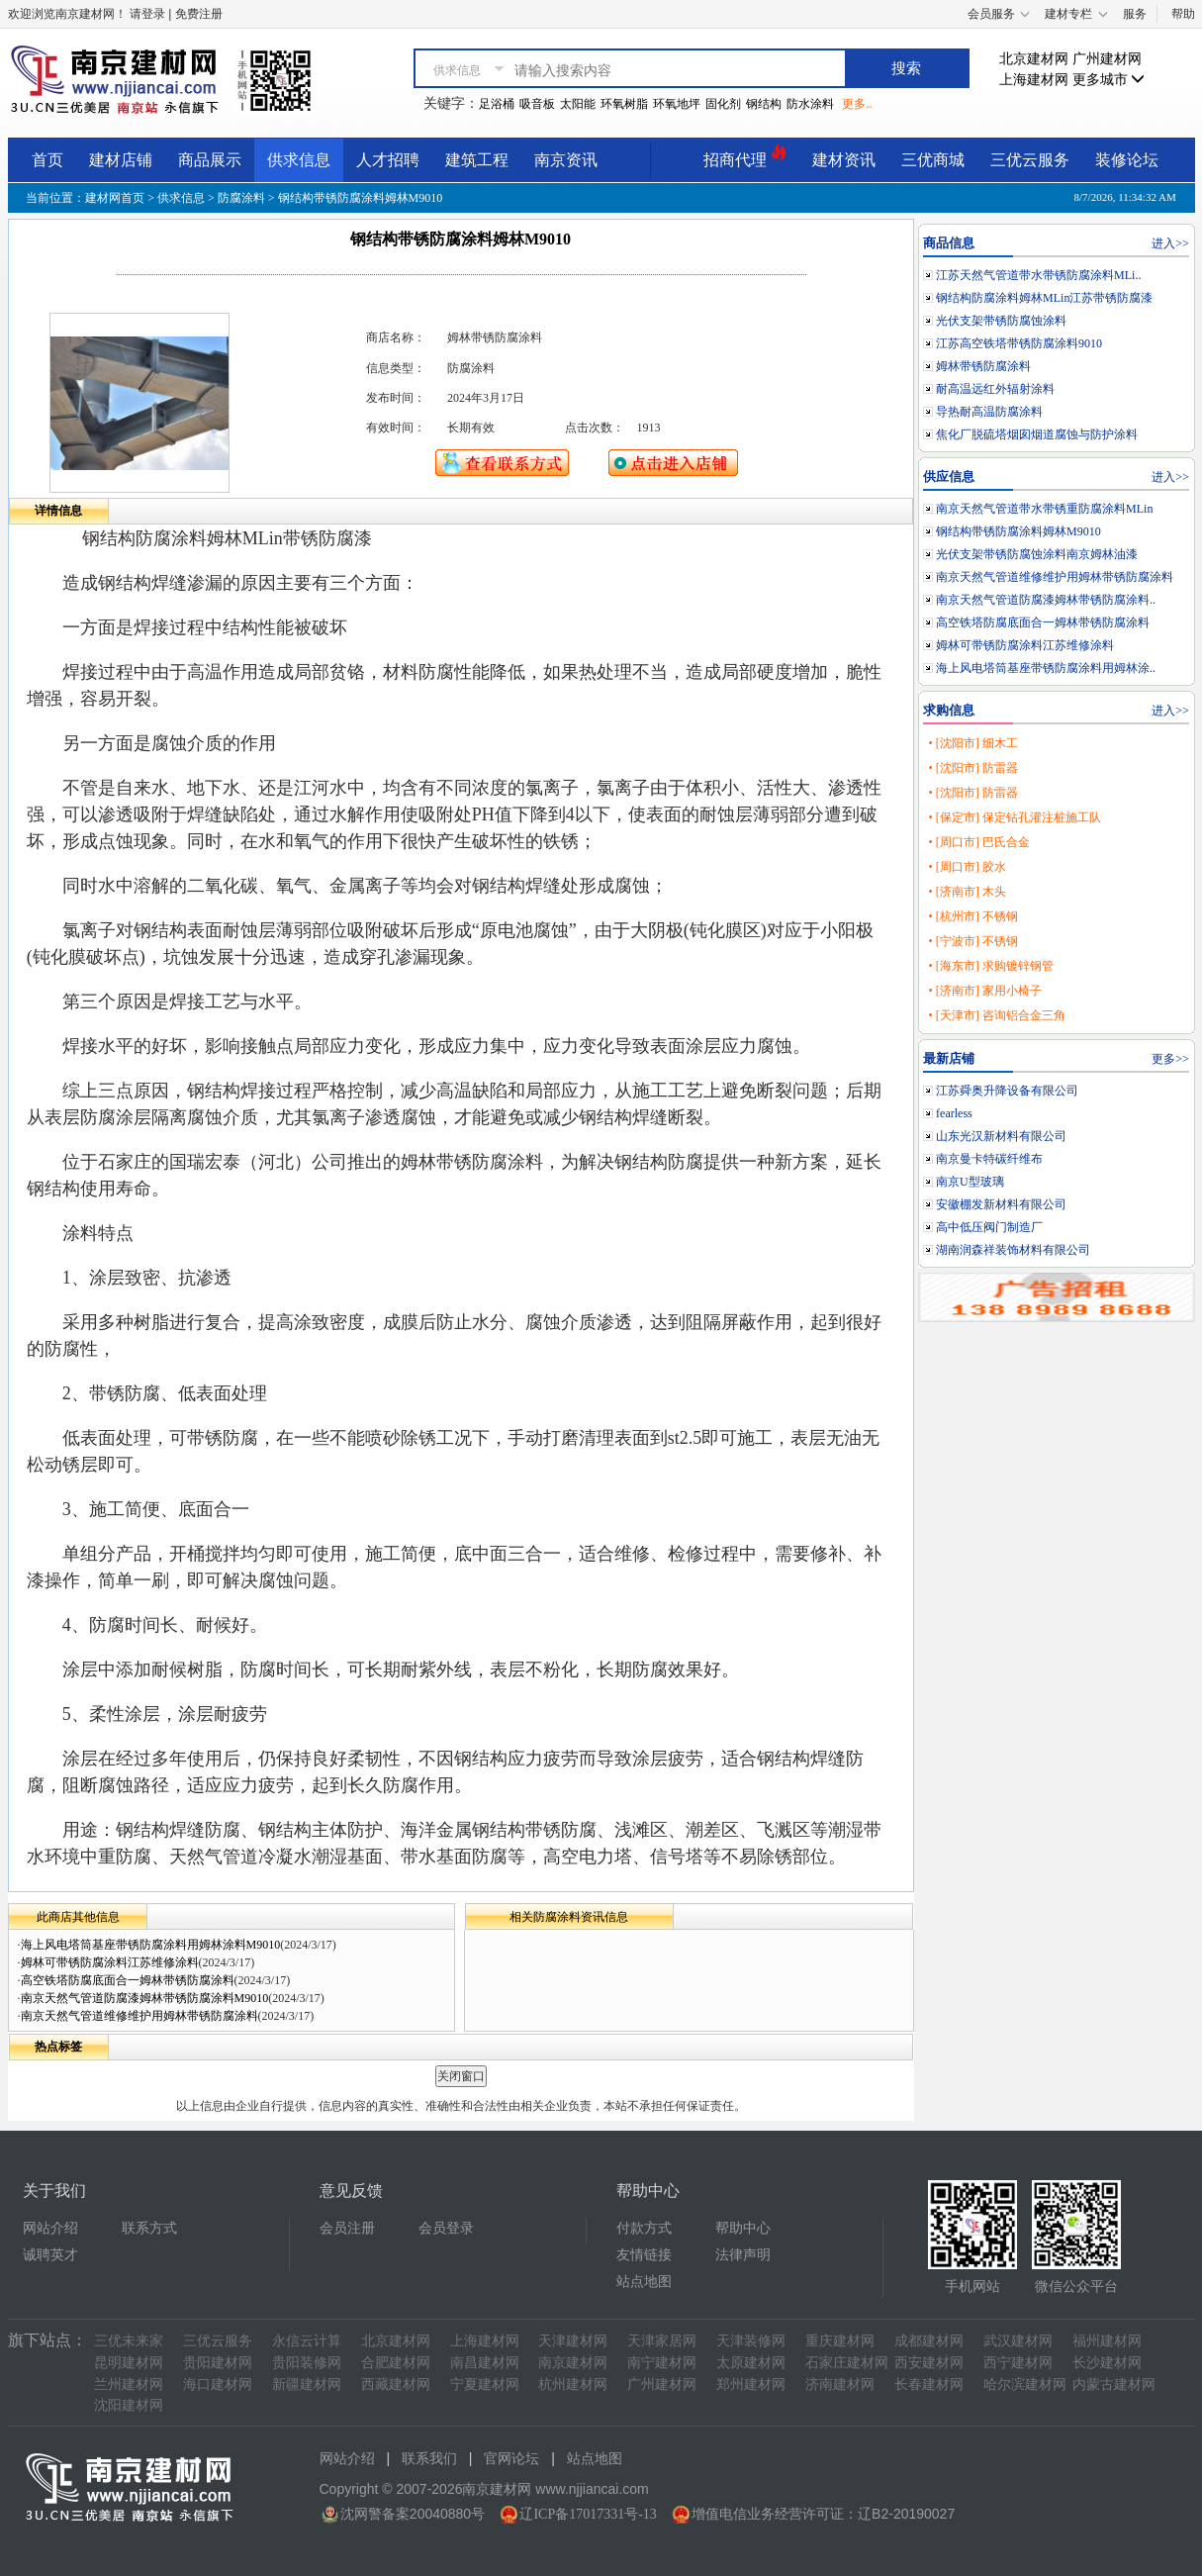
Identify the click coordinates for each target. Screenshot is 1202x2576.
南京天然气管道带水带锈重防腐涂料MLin (1044, 509)
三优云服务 (1029, 159)
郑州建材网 (751, 2384)
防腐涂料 (241, 198)
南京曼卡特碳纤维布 (989, 1159)
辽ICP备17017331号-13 (587, 2514)
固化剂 (723, 104)
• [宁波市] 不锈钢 (972, 941)
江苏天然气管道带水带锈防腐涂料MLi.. (1038, 275)
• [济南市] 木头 (966, 892)
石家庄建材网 (846, 2362)
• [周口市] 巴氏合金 (978, 842)
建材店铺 (120, 159)
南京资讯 (566, 159)
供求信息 (298, 159)
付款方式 (644, 2228)
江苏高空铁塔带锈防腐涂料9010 (1019, 343)
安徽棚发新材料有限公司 (1001, 1204)
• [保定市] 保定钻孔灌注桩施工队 (1014, 817)
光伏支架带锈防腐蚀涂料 (1001, 321)
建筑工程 (477, 159)
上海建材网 (1033, 79)
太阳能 (578, 104)
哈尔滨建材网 (1024, 2384)
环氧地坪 (676, 104)
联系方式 (149, 2228)
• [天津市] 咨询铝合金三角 (996, 1015)
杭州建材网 (572, 2384)
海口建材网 (217, 2384)
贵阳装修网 (306, 2362)
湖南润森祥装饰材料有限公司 (1013, 1250)
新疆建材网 (306, 2384)
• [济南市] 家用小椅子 (984, 991)
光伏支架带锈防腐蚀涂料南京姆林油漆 (1037, 554)
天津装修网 (751, 2341)
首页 (47, 159)
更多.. (857, 104)
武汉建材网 (1018, 2341)
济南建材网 (840, 2384)
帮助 (1183, 14)
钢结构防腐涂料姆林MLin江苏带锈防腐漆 (1044, 298)
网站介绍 (50, 2228)
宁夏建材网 (484, 2384)
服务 (1135, 14)
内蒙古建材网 (1114, 2384)
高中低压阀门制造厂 (989, 1227)
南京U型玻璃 (970, 1182)
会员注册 (347, 2228)
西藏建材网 (395, 2384)
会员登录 (446, 2228)
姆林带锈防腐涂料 (983, 366)
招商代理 (744, 156)
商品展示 (209, 159)
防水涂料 (810, 104)
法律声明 (743, 2254)
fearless (954, 1113)
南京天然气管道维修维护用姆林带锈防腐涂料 (139, 2016)
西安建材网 (929, 2362)
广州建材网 (1107, 58)
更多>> (1170, 1059)
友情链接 (644, 2254)
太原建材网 (751, 2362)
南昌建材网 (484, 2362)
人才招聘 (387, 159)
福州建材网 (1107, 2341)
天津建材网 (572, 2341)
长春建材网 (929, 2384)
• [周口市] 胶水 (966, 867)
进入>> (1170, 243)
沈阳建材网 (128, 2405)
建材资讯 (844, 159)
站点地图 (644, 2281)
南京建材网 (572, 2362)
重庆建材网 (840, 2341)
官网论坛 (511, 2458)
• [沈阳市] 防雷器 (972, 768)
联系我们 (429, 2458)
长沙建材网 (1107, 2362)
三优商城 (933, 159)
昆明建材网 (128, 2362)
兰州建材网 (128, 2384)
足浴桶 (496, 104)
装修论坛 (1126, 159)
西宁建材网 (1018, 2362)
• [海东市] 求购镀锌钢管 (990, 966)
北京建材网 (1033, 58)
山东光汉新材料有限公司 (1001, 1136)
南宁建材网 (661, 2362)
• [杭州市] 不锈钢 (972, 916)
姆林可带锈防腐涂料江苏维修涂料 (110, 1962)
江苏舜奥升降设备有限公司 (1007, 1090)
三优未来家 (128, 2341)
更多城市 (1109, 79)
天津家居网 (661, 2341)
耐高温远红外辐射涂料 (995, 389)
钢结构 (764, 104)
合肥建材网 (395, 2362)
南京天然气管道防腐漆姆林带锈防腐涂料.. (1046, 600)
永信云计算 (306, 2341)
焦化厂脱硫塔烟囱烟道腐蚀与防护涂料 (1037, 434)
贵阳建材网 (217, 2362)
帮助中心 (743, 2228)
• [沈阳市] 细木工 (972, 743)
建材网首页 (114, 198)
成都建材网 (929, 2341)
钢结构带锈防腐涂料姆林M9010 (1018, 531)
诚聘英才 (50, 2254)
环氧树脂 (624, 104)
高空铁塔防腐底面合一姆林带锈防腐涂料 (127, 1980)
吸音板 (537, 104)
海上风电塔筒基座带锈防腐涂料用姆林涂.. (1046, 668)
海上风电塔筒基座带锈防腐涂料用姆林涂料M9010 (151, 1945)
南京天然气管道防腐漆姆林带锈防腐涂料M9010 (145, 1998)
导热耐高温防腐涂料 (989, 412)
